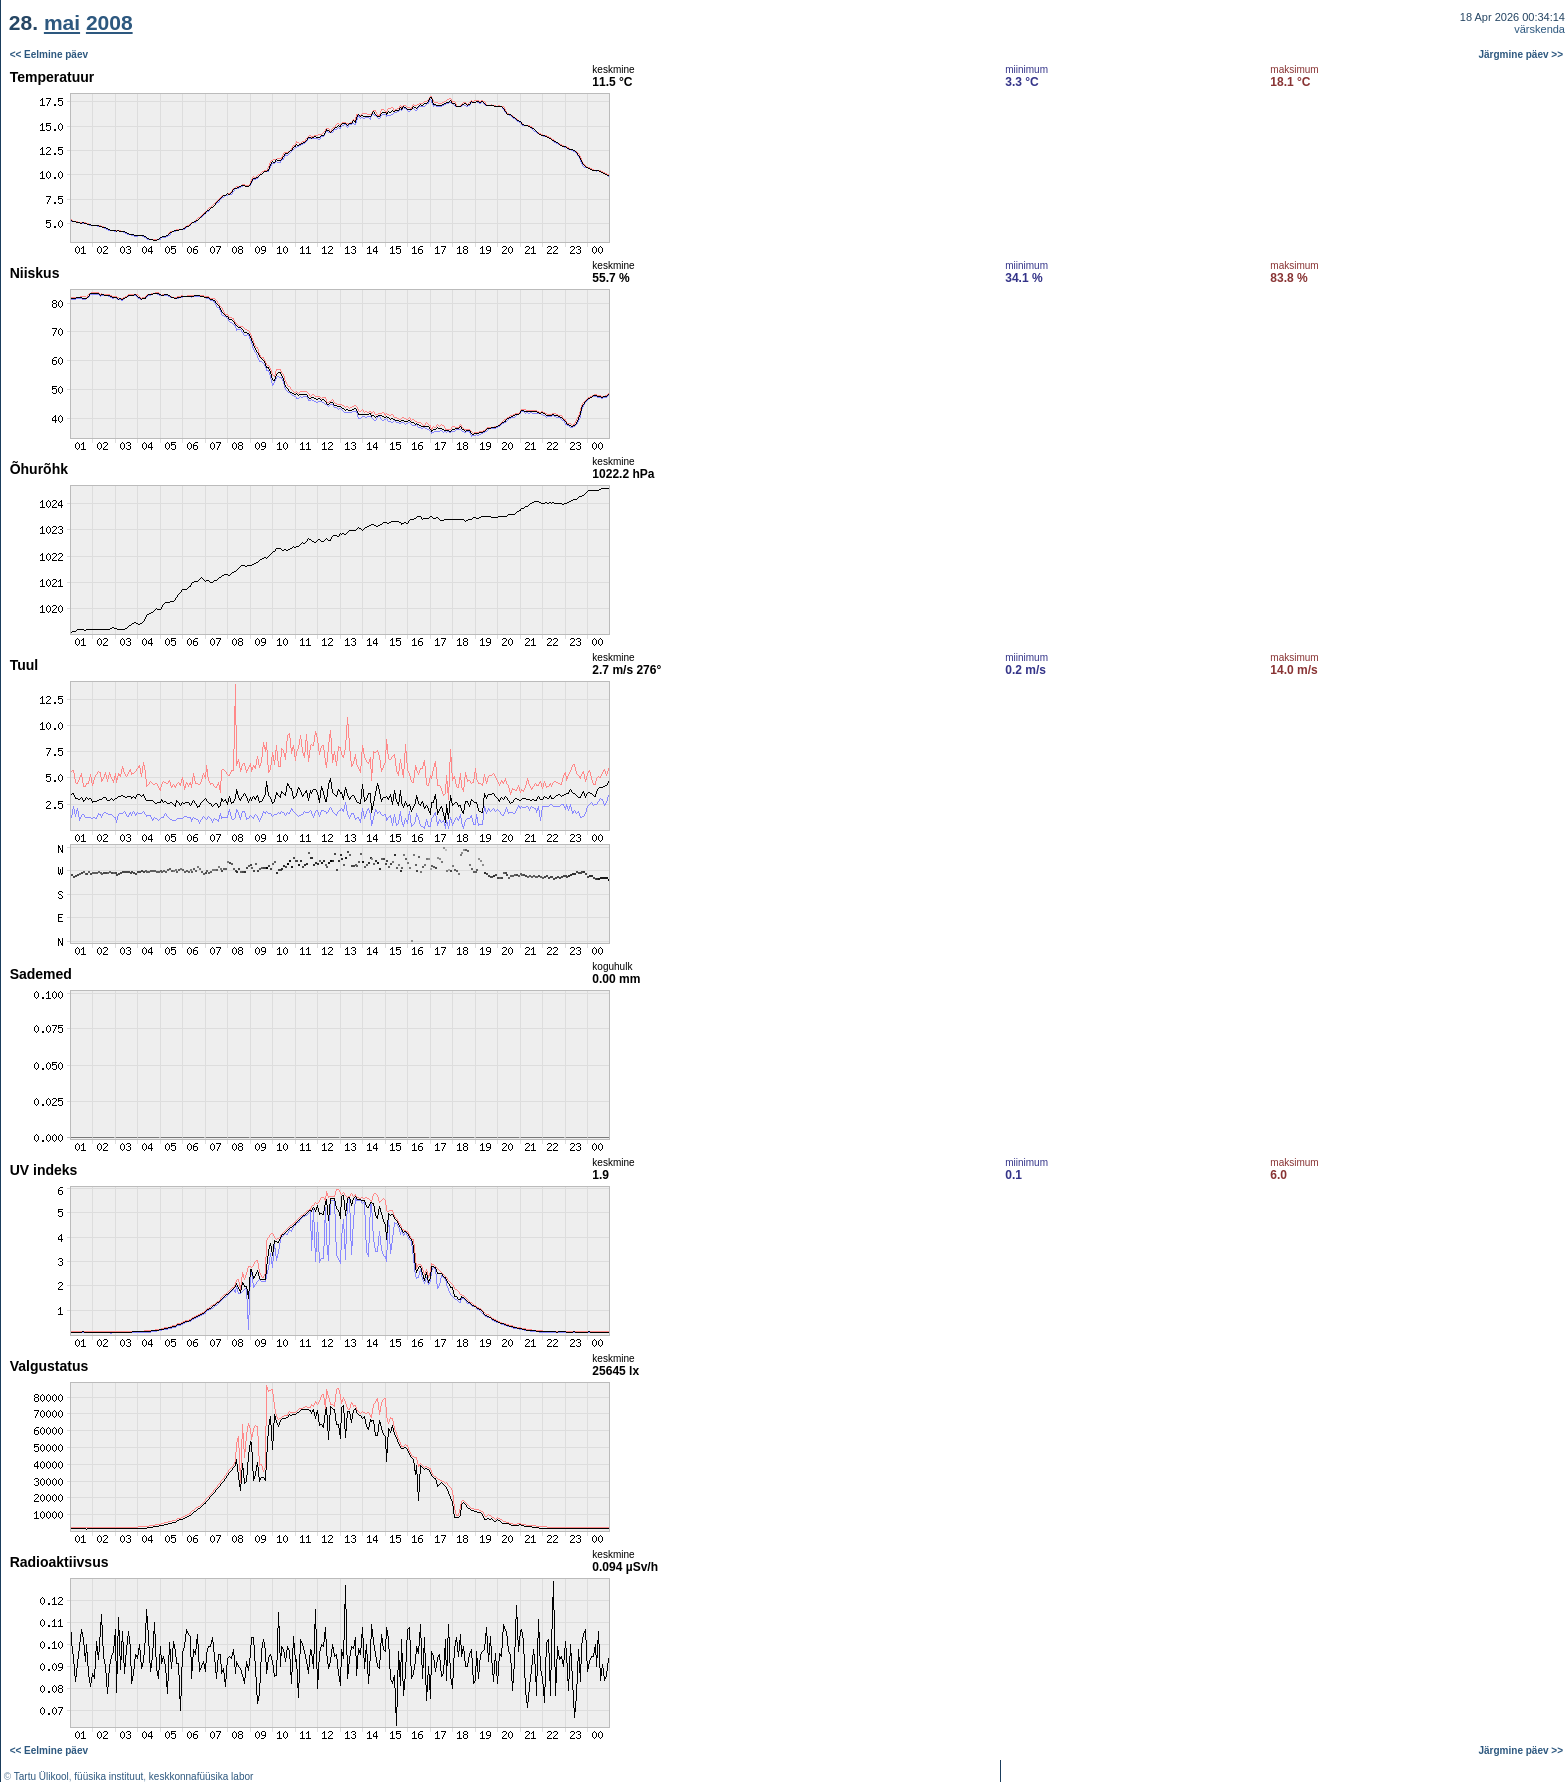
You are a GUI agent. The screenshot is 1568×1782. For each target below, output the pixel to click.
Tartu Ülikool (41, 1776)
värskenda (1539, 29)
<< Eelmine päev (49, 54)
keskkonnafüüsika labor (201, 1776)
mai (62, 22)
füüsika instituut (108, 1776)
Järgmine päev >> (1521, 54)
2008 (109, 22)
